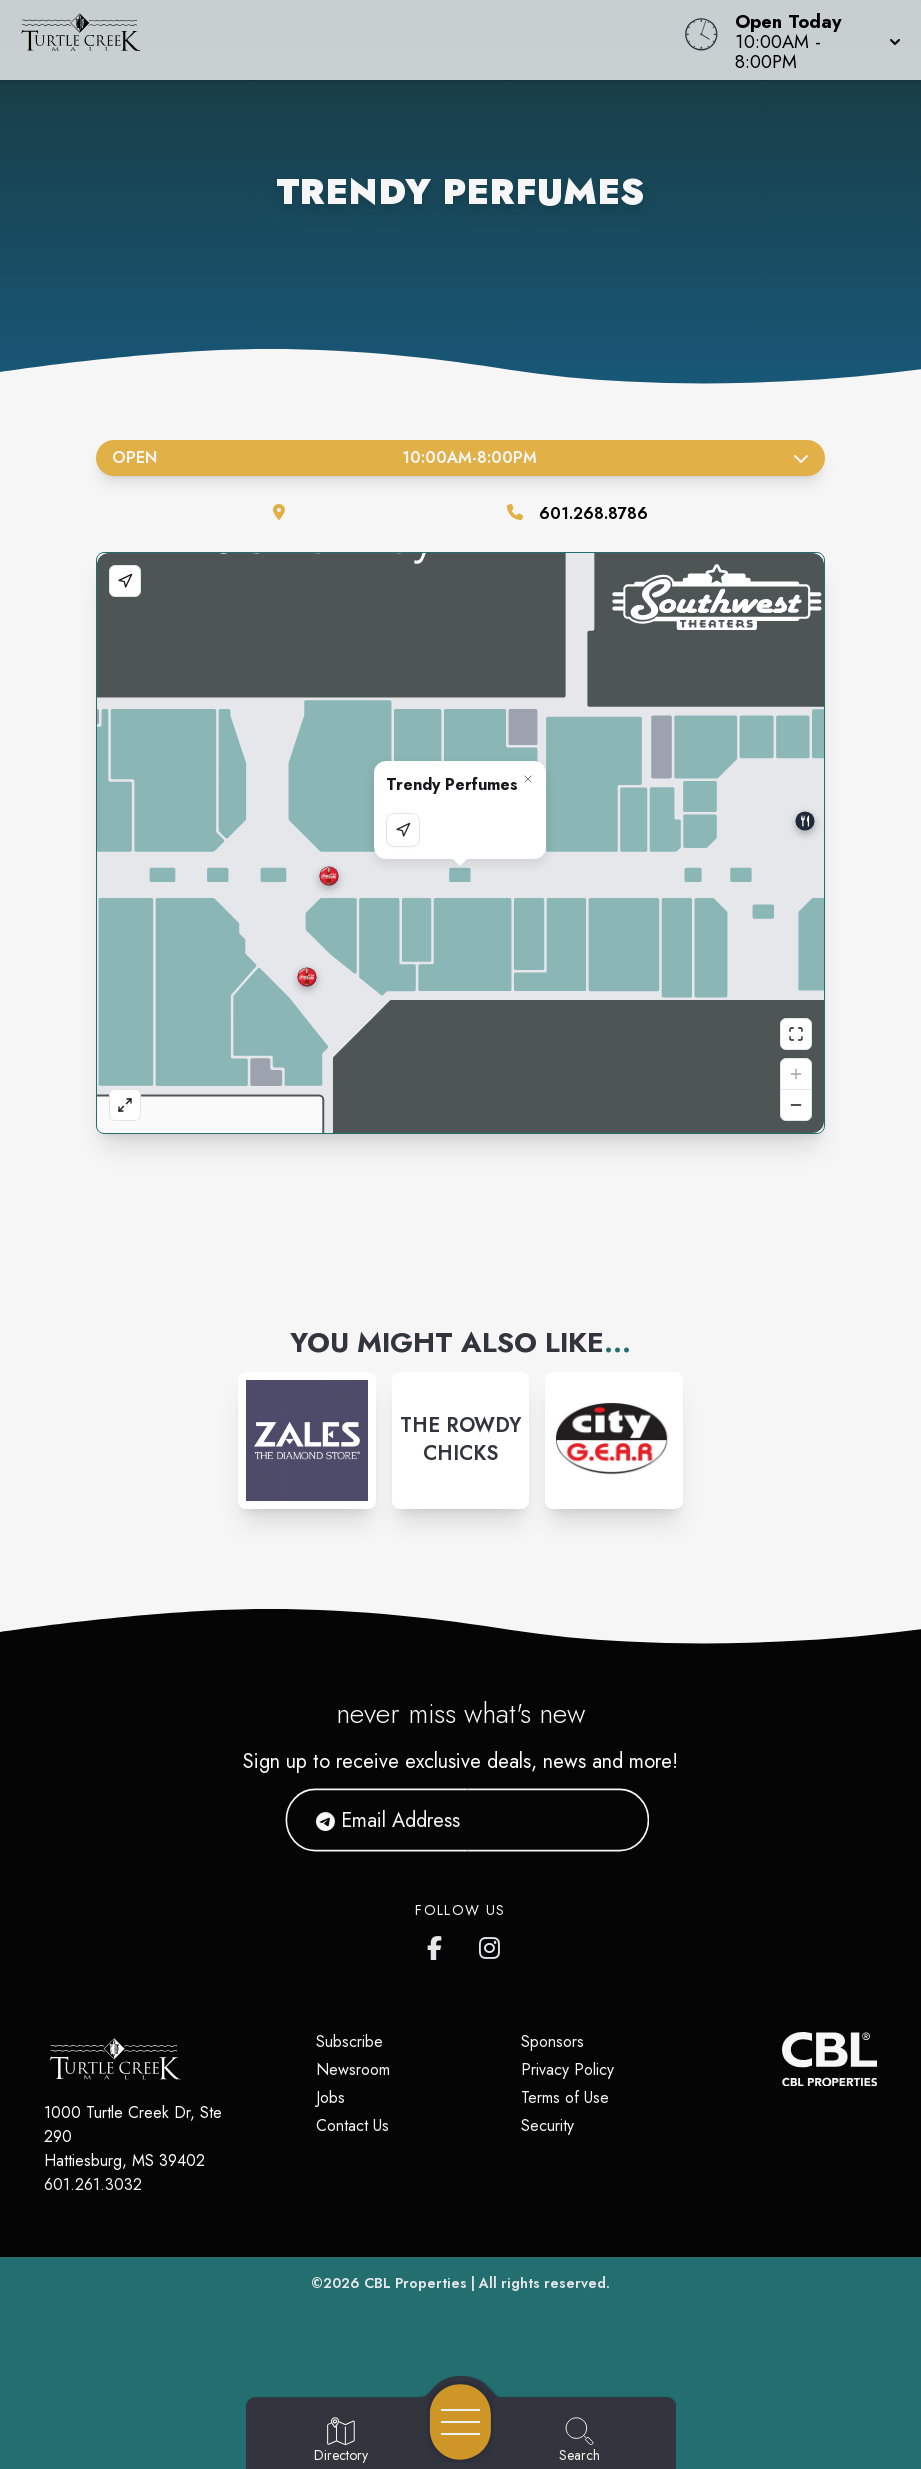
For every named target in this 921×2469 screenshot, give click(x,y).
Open (460, 457)
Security (547, 2125)
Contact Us (352, 2125)
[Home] (349, 40)
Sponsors (552, 2041)
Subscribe (349, 2041)
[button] (812, 40)
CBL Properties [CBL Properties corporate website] (415, 2283)
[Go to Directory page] (341, 2441)
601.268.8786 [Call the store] (593, 513)
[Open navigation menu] (460, 2422)
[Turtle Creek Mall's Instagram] (491, 1944)
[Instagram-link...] (307, 1441)
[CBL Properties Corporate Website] (782, 2059)
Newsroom (353, 2069)
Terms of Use (565, 2097)
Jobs (330, 2097)
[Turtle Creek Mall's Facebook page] (439, 1944)
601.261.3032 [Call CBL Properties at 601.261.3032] (93, 2184)
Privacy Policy (567, 2069)
